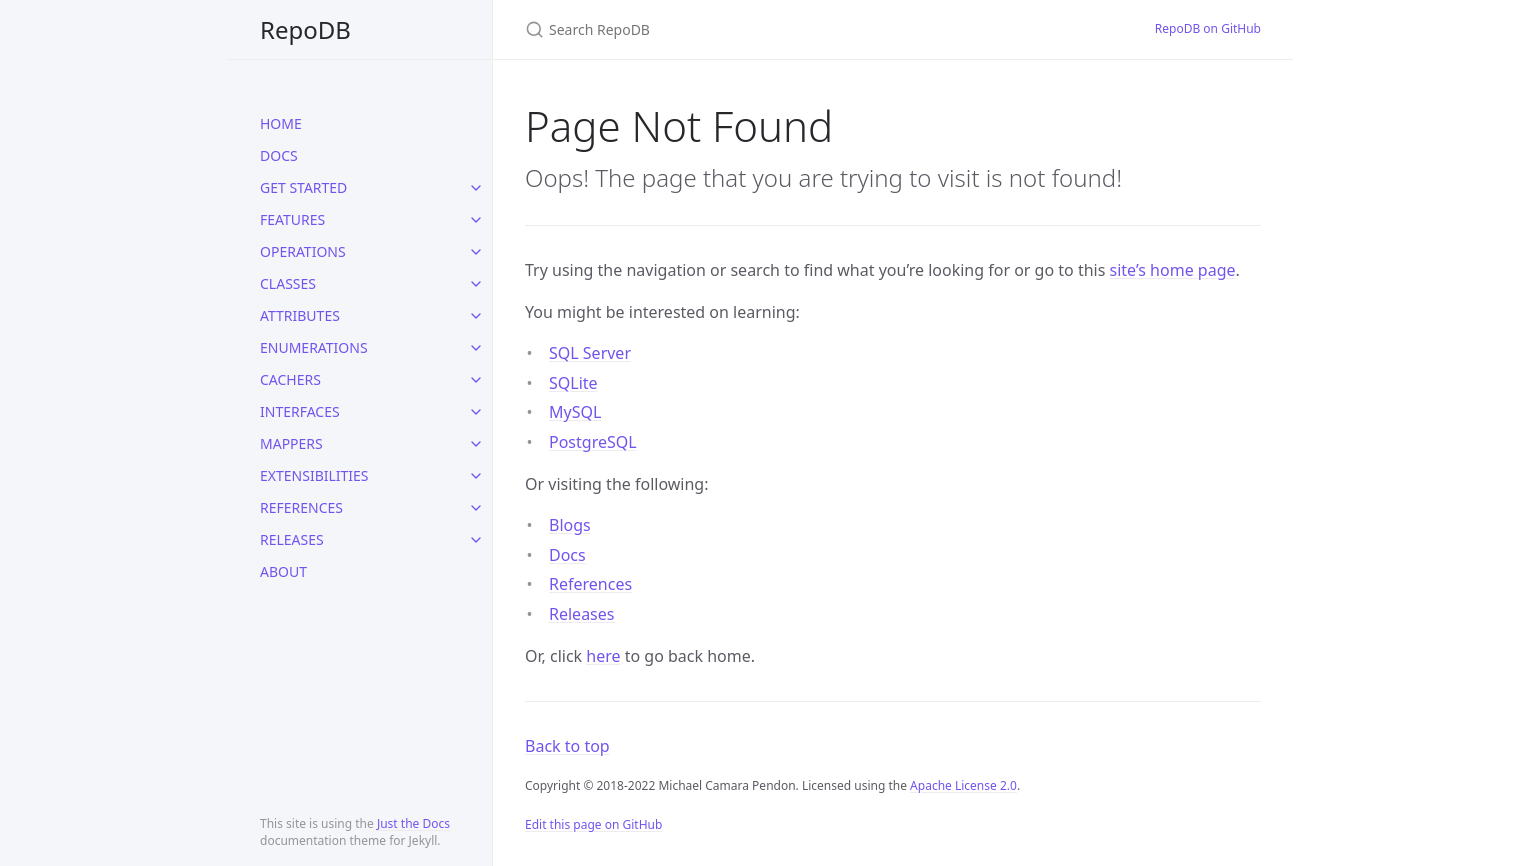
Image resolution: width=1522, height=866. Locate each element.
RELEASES (292, 539)
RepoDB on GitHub (1208, 28)
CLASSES (288, 283)
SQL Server (590, 353)
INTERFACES (300, 411)
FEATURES (292, 219)
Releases (581, 614)
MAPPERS (291, 443)
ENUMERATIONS (314, 347)
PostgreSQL (593, 442)
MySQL (575, 412)
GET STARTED (303, 187)
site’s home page (1173, 270)
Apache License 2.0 (963, 785)
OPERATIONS (303, 251)
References (590, 584)
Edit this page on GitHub (593, 824)
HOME (281, 123)
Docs (567, 555)
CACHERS (290, 379)
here (603, 656)
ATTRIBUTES (300, 315)
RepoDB (305, 29)
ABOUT (283, 571)
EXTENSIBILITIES (314, 475)
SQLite (573, 383)
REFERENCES (301, 507)
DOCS (279, 155)
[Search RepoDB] (761, 29)
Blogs (570, 525)
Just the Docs (413, 823)
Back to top (567, 746)
